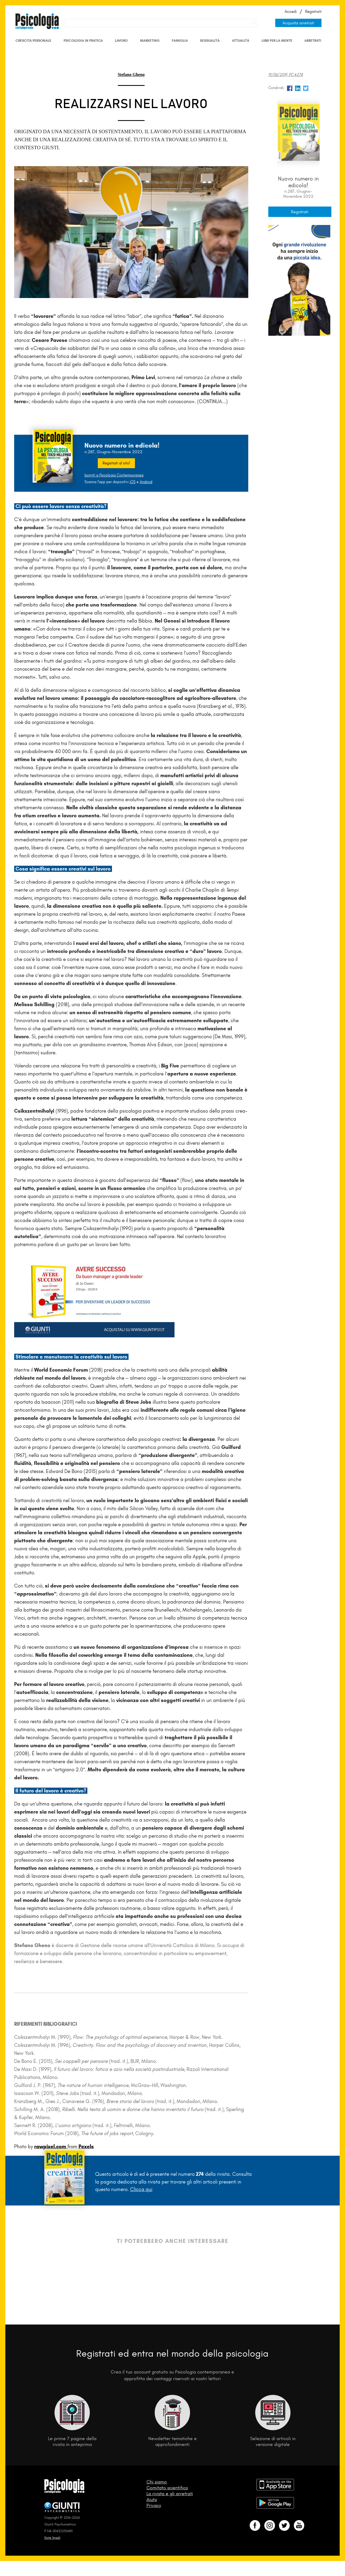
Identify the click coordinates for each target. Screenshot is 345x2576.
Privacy (153, 2505)
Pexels (86, 2146)
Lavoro (121, 41)
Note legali (52, 2538)
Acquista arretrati (298, 22)
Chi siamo (156, 2482)
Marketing (150, 41)
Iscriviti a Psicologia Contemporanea (114, 475)
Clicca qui (141, 2189)
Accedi (291, 11)
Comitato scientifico (167, 2488)
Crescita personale (33, 41)
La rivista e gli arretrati (169, 2494)
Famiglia (180, 41)
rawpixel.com (50, 2146)
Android (146, 482)
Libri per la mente (277, 41)
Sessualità (210, 41)
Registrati (313, 11)
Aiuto (151, 2499)
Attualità (240, 41)
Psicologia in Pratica (83, 41)
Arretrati (312, 41)
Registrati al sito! (116, 463)
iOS (132, 482)
